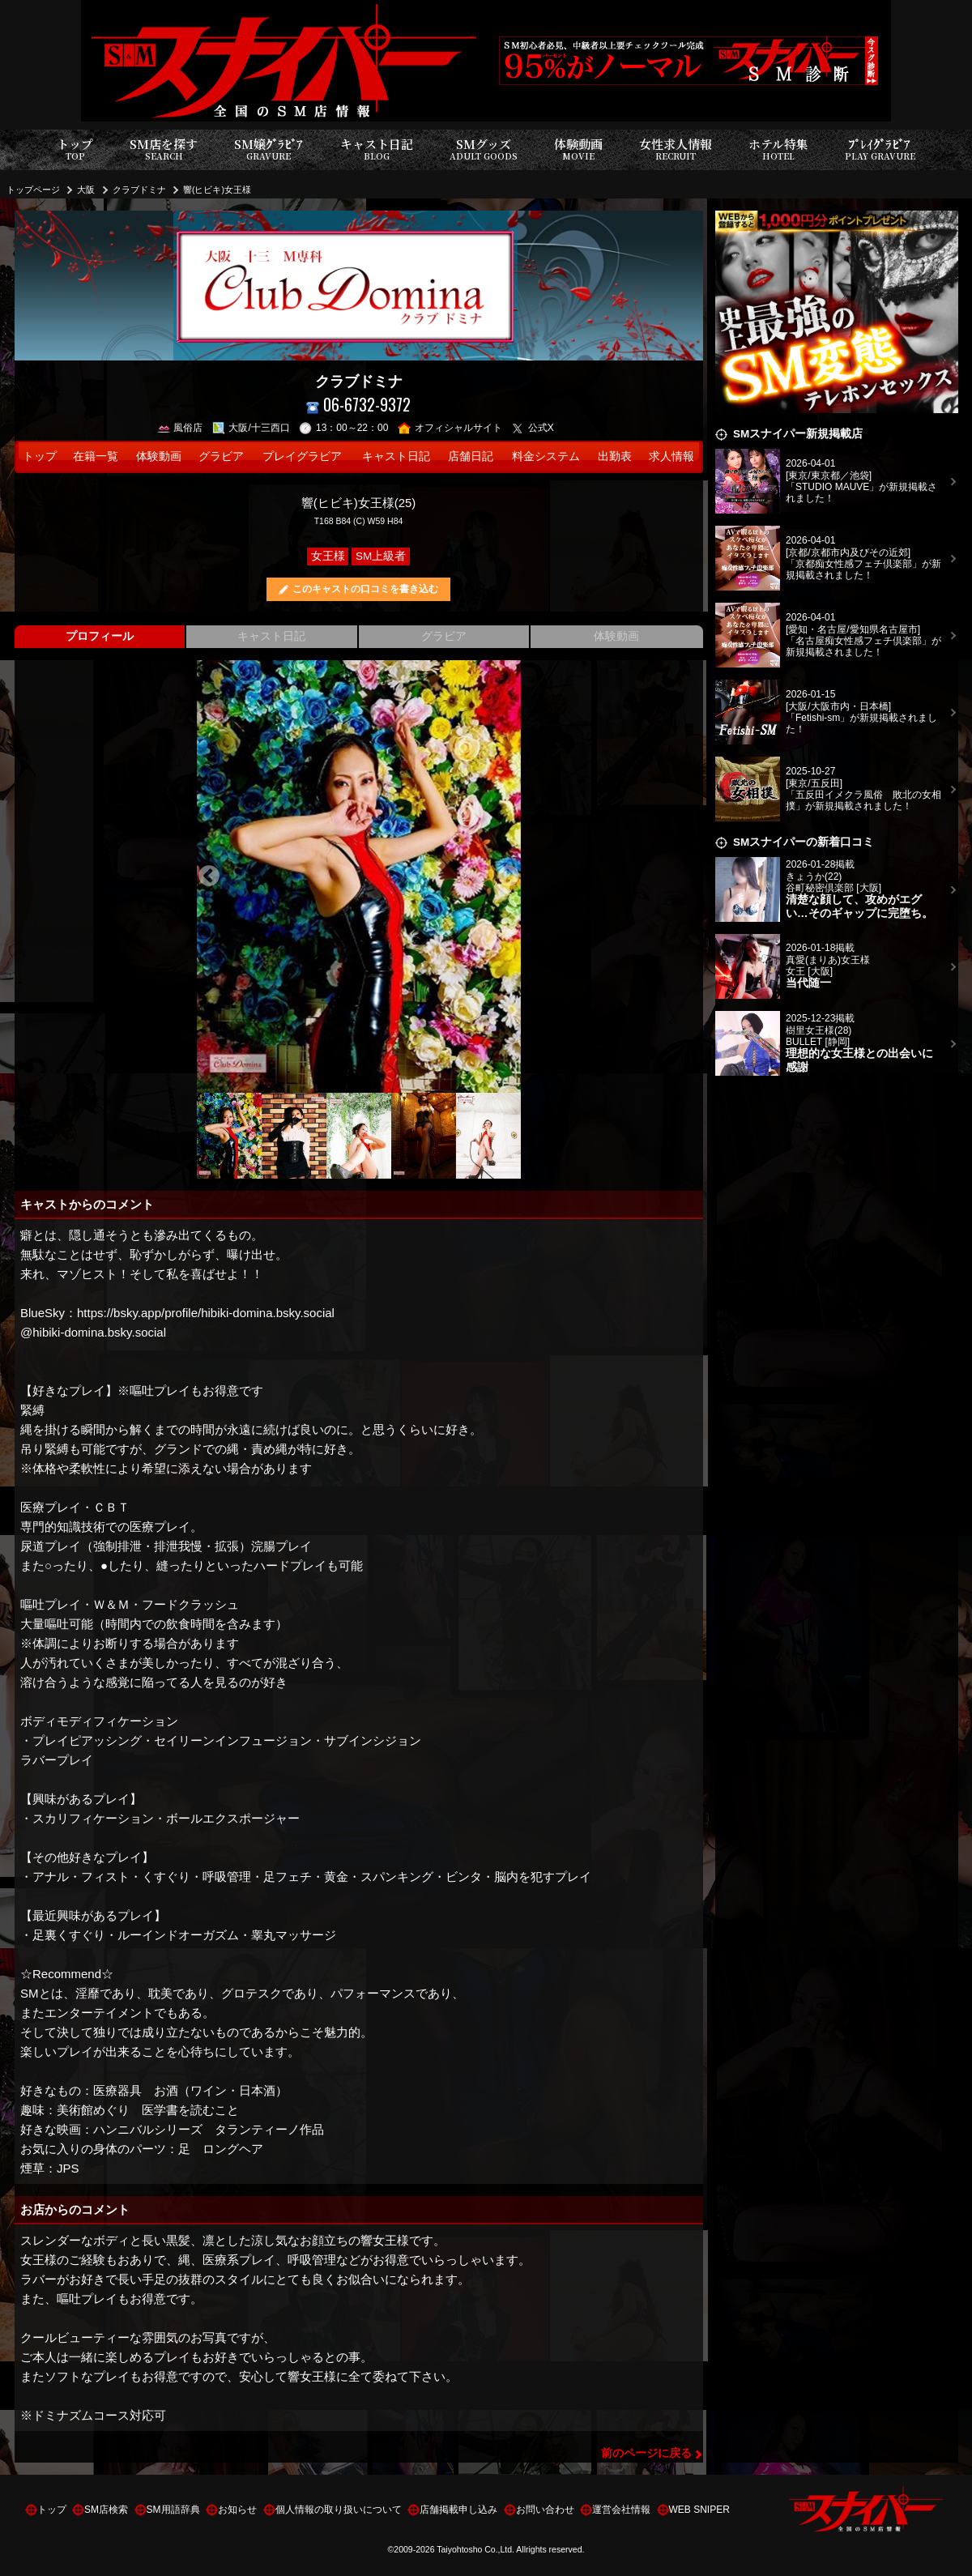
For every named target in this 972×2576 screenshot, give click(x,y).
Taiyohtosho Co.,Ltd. (475, 2549)
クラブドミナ (139, 189)
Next (509, 876)
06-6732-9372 (358, 404)
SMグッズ (484, 149)
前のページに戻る (646, 2453)
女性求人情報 (675, 149)
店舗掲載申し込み (458, 2509)
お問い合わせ (545, 2509)
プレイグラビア (302, 456)
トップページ (33, 189)
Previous (209, 876)
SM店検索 (106, 2509)
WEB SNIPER (699, 2509)
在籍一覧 (95, 456)
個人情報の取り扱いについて (338, 2509)
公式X (532, 427)
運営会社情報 (621, 2509)
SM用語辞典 (173, 2509)
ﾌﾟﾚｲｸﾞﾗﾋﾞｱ (880, 149)
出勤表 (615, 456)
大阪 (86, 189)
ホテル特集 (778, 149)
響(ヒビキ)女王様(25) (358, 503)
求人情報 (671, 456)
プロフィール (100, 636)
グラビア (221, 456)
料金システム (546, 456)
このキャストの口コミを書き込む (365, 589)
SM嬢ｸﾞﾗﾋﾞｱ (268, 149)
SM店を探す (164, 149)
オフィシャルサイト (450, 427)
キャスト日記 (376, 149)
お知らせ (237, 2509)
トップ (75, 149)
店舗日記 (470, 456)
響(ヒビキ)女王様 (217, 189)
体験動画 (578, 149)
